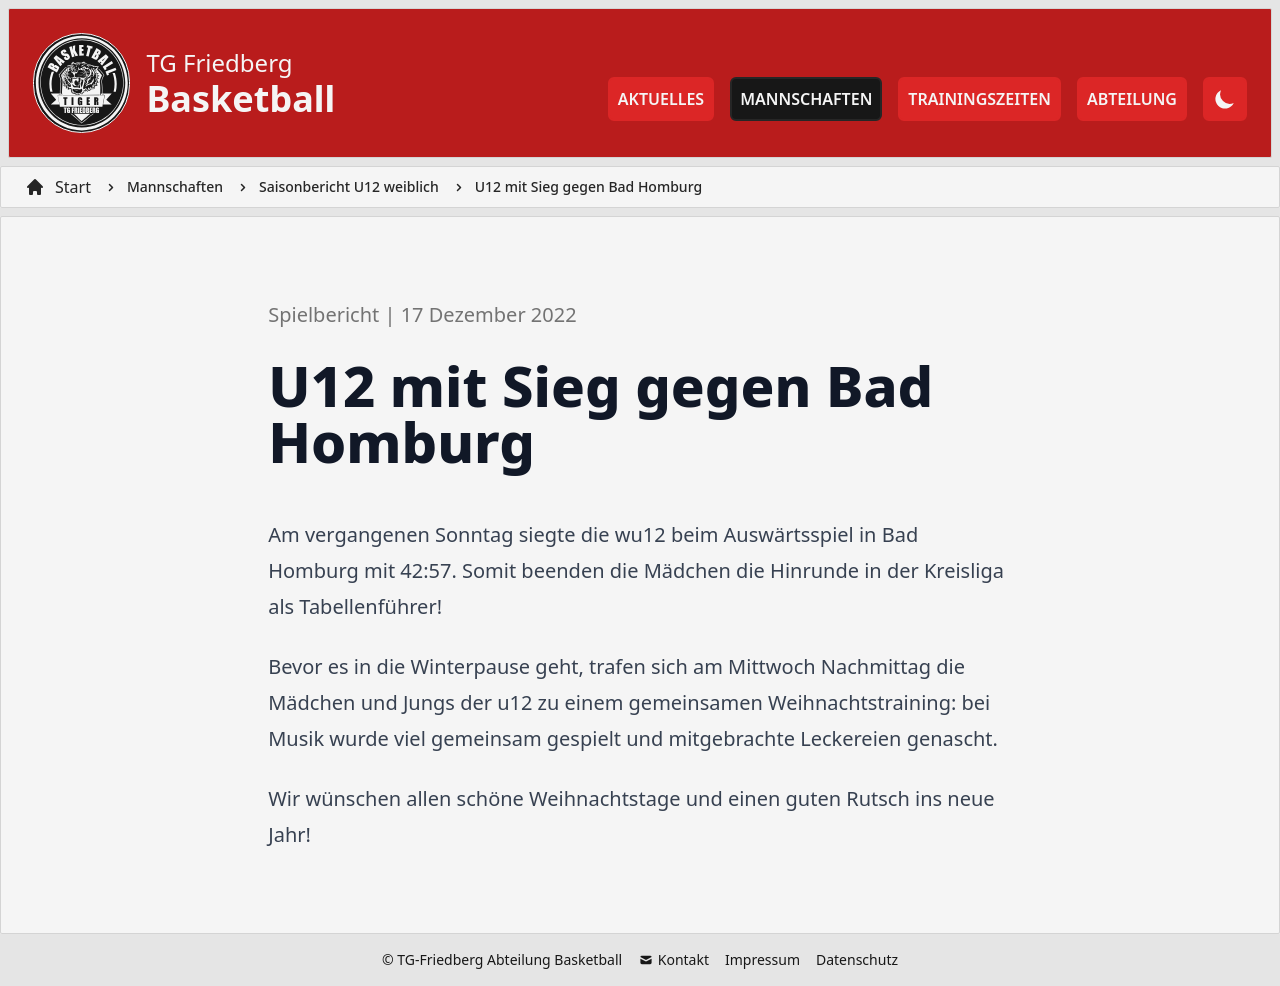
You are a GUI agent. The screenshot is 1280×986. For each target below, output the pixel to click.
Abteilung (1132, 99)
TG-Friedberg (440, 959)
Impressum (762, 959)
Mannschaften (806, 99)
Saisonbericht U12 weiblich (349, 186)
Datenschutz (857, 959)
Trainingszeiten (979, 99)
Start (73, 187)
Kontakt (673, 959)
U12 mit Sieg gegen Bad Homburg (588, 186)
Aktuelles (661, 99)
